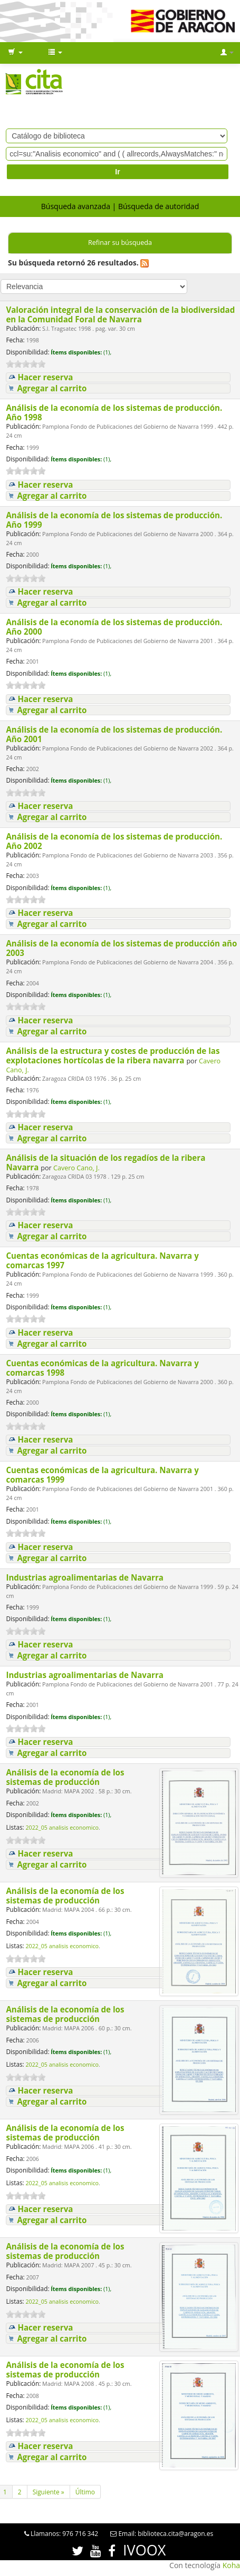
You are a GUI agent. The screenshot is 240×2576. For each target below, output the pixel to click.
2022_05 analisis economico (62, 1827)
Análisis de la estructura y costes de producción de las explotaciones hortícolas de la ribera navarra (112, 1055)
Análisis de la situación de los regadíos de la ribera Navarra (105, 1162)
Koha (231, 2565)
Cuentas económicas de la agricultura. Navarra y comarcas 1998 (102, 1368)
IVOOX (144, 2550)
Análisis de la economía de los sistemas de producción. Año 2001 (114, 734)
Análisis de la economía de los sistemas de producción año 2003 (121, 948)
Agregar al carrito (52, 388)
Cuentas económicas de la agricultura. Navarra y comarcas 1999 (102, 1475)
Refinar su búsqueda (120, 242)
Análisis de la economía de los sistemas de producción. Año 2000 (114, 627)
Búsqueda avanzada (75, 206)
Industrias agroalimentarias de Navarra (85, 1577)
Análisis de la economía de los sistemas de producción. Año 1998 (114, 412)
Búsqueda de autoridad (158, 206)
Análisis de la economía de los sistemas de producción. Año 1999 (114, 520)
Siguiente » (48, 2492)
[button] (15, 52)
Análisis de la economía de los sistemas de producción (65, 1777)
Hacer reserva (45, 377)
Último (85, 2492)
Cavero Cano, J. (76, 1167)
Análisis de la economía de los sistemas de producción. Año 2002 (114, 841)
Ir (117, 171)
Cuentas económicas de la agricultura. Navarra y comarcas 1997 (102, 1260)
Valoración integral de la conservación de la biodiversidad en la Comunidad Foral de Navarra (120, 314)
